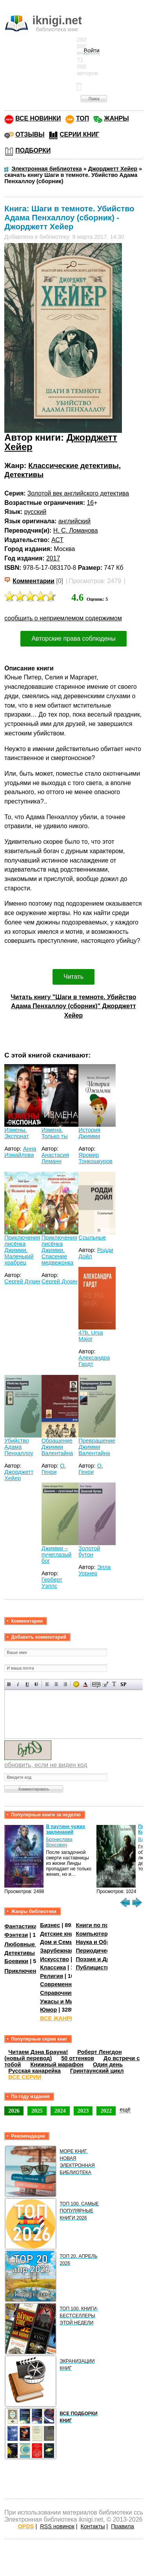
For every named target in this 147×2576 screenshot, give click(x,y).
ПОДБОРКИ (33, 150)
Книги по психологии (105, 1925)
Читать (73, 976)
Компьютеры (94, 1934)
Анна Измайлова (20, 1152)
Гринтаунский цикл (97, 2071)
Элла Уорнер (94, 1570)
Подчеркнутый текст (27, 1684)
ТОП (82, 118)
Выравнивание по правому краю (65, 1684)
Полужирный (9, 1684)
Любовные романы (31, 1944)
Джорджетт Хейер (18, 1475)
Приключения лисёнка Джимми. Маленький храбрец (22, 1250)
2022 (106, 2111)
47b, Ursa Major (90, 1335)
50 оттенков (77, 2058)
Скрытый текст (96, 1684)
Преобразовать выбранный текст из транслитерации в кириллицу (114, 1684)
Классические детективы (73, 465)
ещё (125, 2109)
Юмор (48, 2010)
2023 (83, 2111)
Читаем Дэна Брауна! (38, 2052)
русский (35, 511)
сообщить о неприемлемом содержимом (63, 618)
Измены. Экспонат (16, 1133)
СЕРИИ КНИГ (79, 134)
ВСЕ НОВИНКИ (38, 118)
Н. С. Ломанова (75, 530)
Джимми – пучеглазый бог (57, 1554)
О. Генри (54, 1469)
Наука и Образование (106, 1942)
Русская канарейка (34, 2071)
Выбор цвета (85, 1684)
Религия (51, 1976)
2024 (60, 2111)
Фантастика (20, 1926)
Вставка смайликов (76, 1684)
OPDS (26, 2526)
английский (74, 521)
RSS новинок (57, 2526)
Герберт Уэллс (52, 1582)
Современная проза (68, 1984)
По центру (56, 1684)
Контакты (92, 2526)
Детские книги (60, 1934)
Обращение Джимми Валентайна (57, 1447)
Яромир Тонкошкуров (95, 1158)
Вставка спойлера (123, 1684)
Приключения (23, 1971)
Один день (108, 2064)
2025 (37, 2111)
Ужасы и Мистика (64, 2001)
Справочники (58, 1993)
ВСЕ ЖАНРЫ (58, 2018)
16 (90, 502)
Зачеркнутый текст (36, 1684)
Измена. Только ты (55, 1133)
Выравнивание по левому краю (47, 1684)
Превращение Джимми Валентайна (96, 1447)
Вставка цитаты (105, 1684)
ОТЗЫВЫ (29, 134)
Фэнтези (16, 1935)
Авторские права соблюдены (73, 638)
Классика (53, 1967)
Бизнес (50, 1925)
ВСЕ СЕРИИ (24, 2077)
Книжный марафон (56, 2064)
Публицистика (96, 1967)
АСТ (57, 540)
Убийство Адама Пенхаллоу (18, 1447)
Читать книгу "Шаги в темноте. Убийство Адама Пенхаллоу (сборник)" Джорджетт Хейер (73, 1006)
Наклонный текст (18, 1684)
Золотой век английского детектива (78, 493)
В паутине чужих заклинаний (65, 1829)
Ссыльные (92, 1237)
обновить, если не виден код (45, 1765)
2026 (14, 2111)
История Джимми (89, 1133)
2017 (53, 558)
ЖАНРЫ (116, 118)
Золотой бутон (89, 1551)
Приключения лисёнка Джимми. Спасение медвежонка (59, 1250)
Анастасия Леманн (55, 1158)
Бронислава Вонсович (59, 1842)
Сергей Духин (22, 1281)
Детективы (24, 474)
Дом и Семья (58, 1942)
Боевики (16, 1961)
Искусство (54, 1959)
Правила (122, 2526)
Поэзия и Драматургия (107, 1959)
